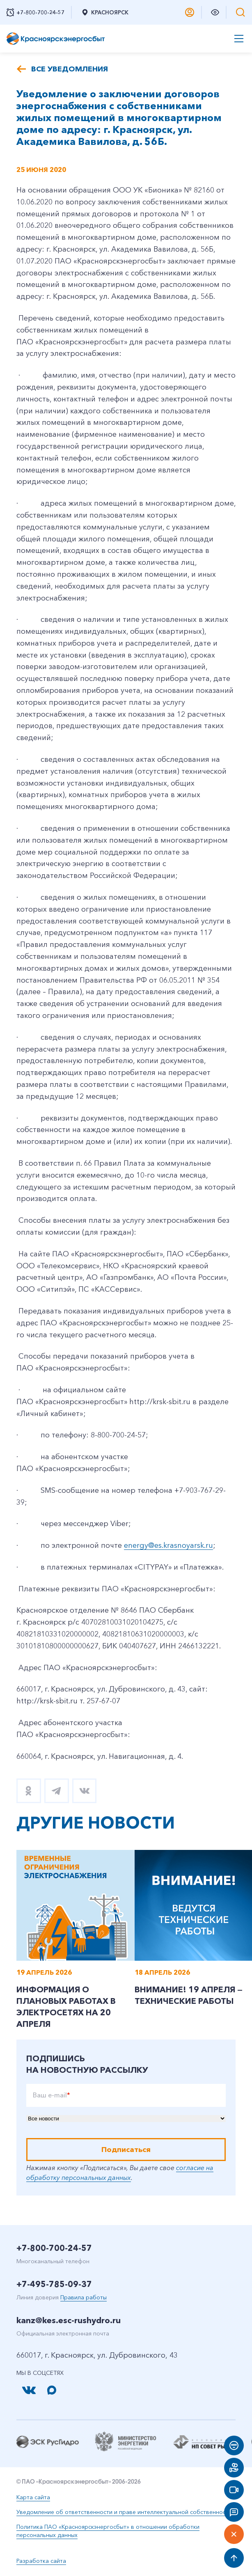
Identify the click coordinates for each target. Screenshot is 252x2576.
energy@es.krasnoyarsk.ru (168, 1545)
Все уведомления (69, 68)
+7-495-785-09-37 (54, 2284)
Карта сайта (33, 2497)
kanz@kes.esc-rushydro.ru (68, 2320)
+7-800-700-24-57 (54, 2248)
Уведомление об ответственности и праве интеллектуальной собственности (124, 2512)
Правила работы (83, 2297)
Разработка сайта (41, 2561)
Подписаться (126, 2149)
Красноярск (104, 12)
